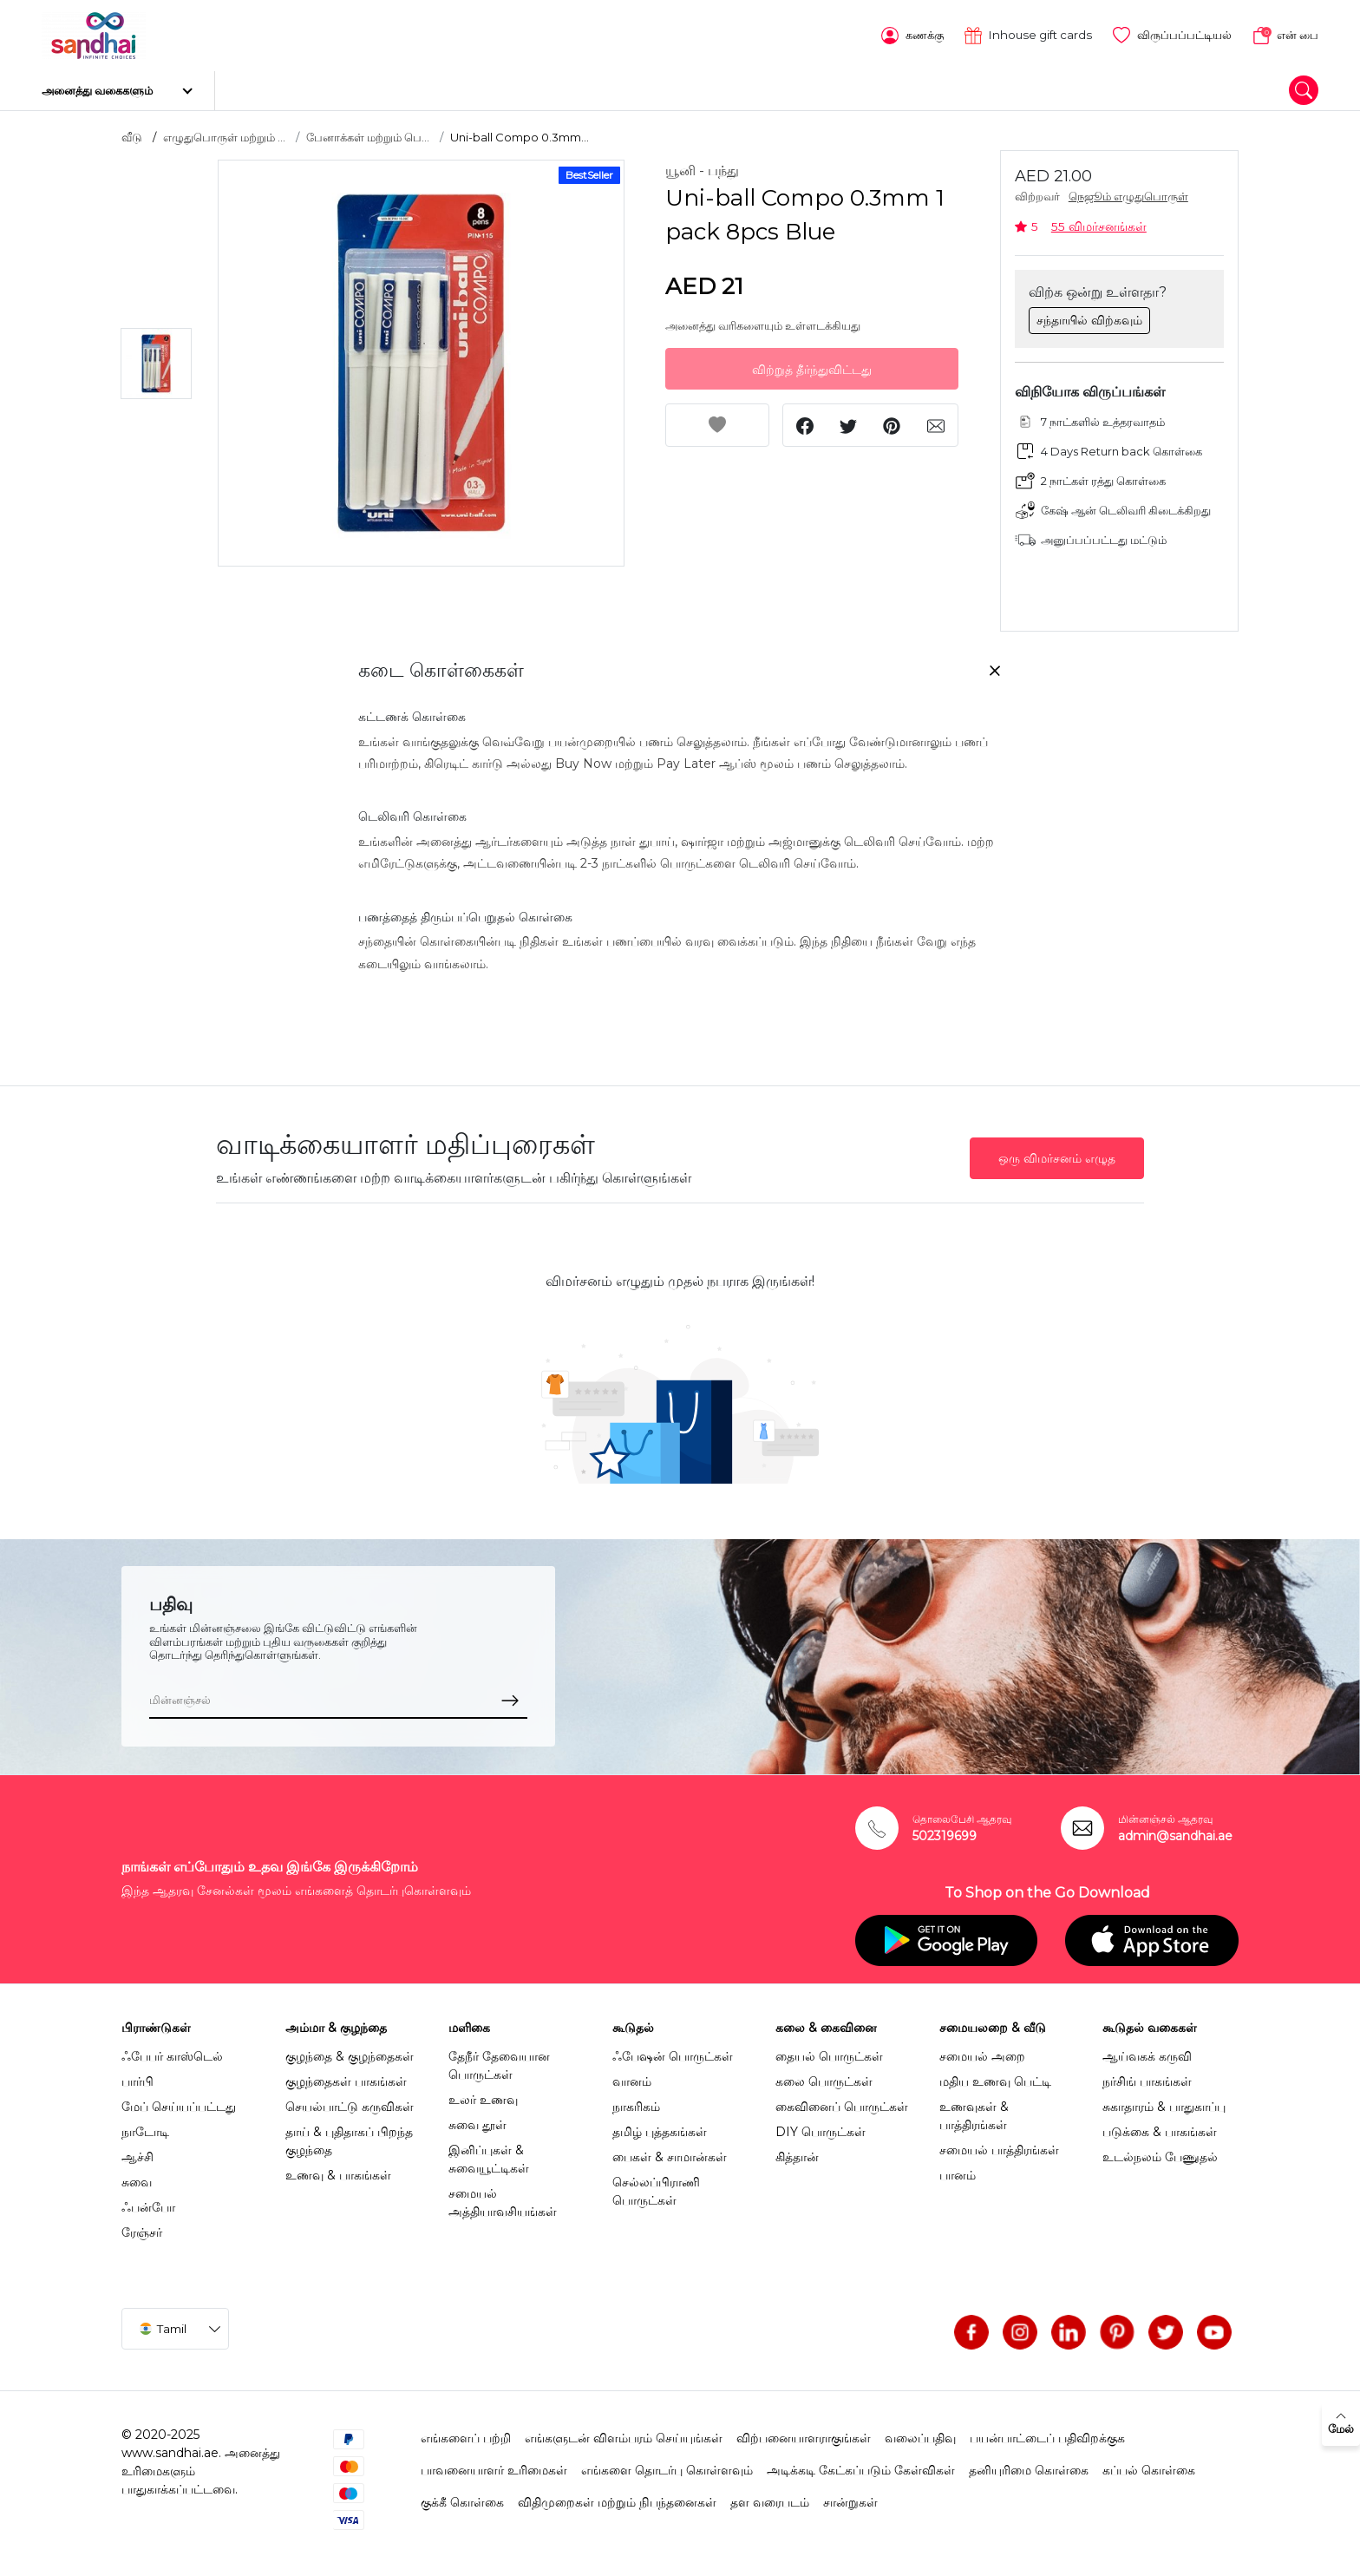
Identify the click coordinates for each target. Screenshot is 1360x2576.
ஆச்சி (137, 2151)
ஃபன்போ (148, 2201)
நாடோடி (145, 2126)
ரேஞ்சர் (141, 2226)
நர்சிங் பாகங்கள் (1147, 2075)
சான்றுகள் (850, 2496)
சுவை (136, 2176)
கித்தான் (797, 2151)
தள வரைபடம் (769, 2496)
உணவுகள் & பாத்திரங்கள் (974, 2110)
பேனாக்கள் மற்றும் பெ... (367, 131)
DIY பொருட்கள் (820, 2126)
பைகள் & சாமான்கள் (669, 2151)
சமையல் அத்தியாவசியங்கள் (502, 2196)
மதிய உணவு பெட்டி (995, 2075)
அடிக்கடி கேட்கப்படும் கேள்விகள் (861, 2464)
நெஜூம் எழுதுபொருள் (1128, 191)
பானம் (957, 2169)
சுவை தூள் (477, 2119)
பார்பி (137, 2075)
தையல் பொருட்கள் (829, 2050)
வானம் (631, 2075)
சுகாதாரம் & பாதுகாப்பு (1164, 2100)
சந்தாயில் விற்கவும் (1089, 314)
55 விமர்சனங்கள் (1099, 220)
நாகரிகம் (636, 2100)
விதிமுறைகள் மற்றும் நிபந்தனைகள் (617, 2496)
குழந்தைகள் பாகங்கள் (346, 2075)
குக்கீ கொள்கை (462, 2496)
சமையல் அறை (982, 2050)
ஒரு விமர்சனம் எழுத (1056, 1152)
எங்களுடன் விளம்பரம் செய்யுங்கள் (623, 2432)
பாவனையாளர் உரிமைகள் (494, 2464)
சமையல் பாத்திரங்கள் (999, 2144)
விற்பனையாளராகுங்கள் (803, 2432)
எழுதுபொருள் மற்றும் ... (224, 131)
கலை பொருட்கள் (824, 2075)
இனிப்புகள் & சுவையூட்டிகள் (488, 2153)
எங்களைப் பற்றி (466, 2432)
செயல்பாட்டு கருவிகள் (349, 2100)
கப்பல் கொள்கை (1148, 2464)
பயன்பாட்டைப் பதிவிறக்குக (1047, 2432)
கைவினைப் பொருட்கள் (841, 2100)
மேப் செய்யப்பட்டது (178, 2100)
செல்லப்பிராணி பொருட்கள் (656, 2185)
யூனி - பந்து (702, 165)
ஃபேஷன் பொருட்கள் (672, 2050)
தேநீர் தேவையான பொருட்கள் (499, 2059)
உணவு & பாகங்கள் (338, 2169)
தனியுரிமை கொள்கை (1029, 2464)
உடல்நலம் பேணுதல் (1160, 2151)
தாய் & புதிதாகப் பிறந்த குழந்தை (349, 2135)
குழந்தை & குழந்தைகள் (349, 2050)
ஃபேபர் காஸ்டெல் (172, 2050)
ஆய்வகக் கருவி (1147, 2050)
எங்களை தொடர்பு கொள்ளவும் (667, 2464)
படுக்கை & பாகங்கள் (1159, 2126)
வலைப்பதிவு (920, 2432)
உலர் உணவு (483, 2093)
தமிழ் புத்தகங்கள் (659, 2126)
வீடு (131, 131)
